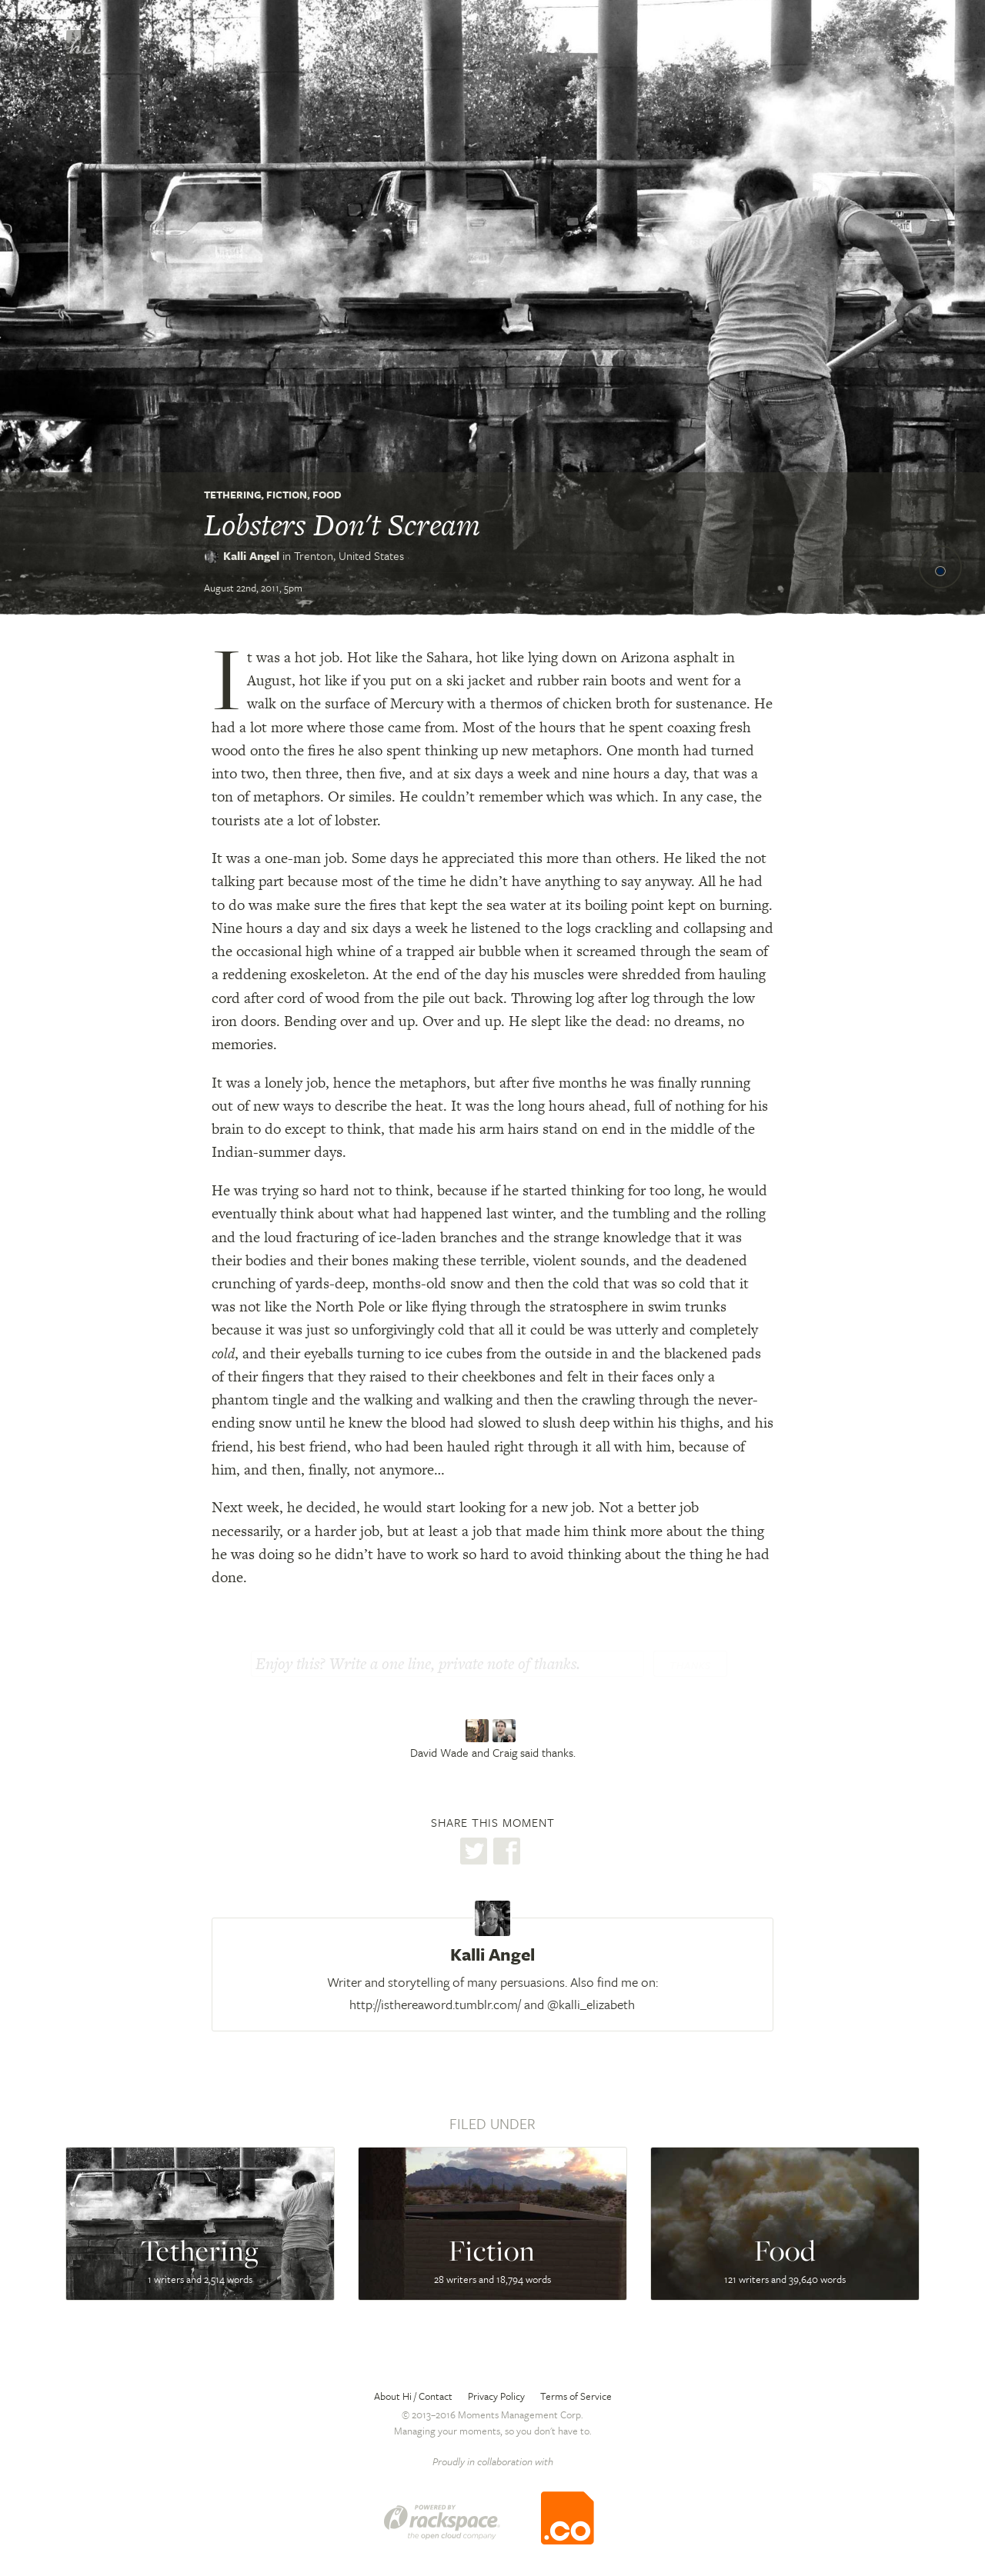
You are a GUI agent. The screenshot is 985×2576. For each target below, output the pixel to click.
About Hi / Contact (413, 2396)
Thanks (690, 1665)
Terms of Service (576, 2396)
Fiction (286, 494)
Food (327, 494)
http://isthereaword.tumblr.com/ (435, 2004)
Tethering (232, 494)
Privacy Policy (496, 2396)
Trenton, (349, 555)
